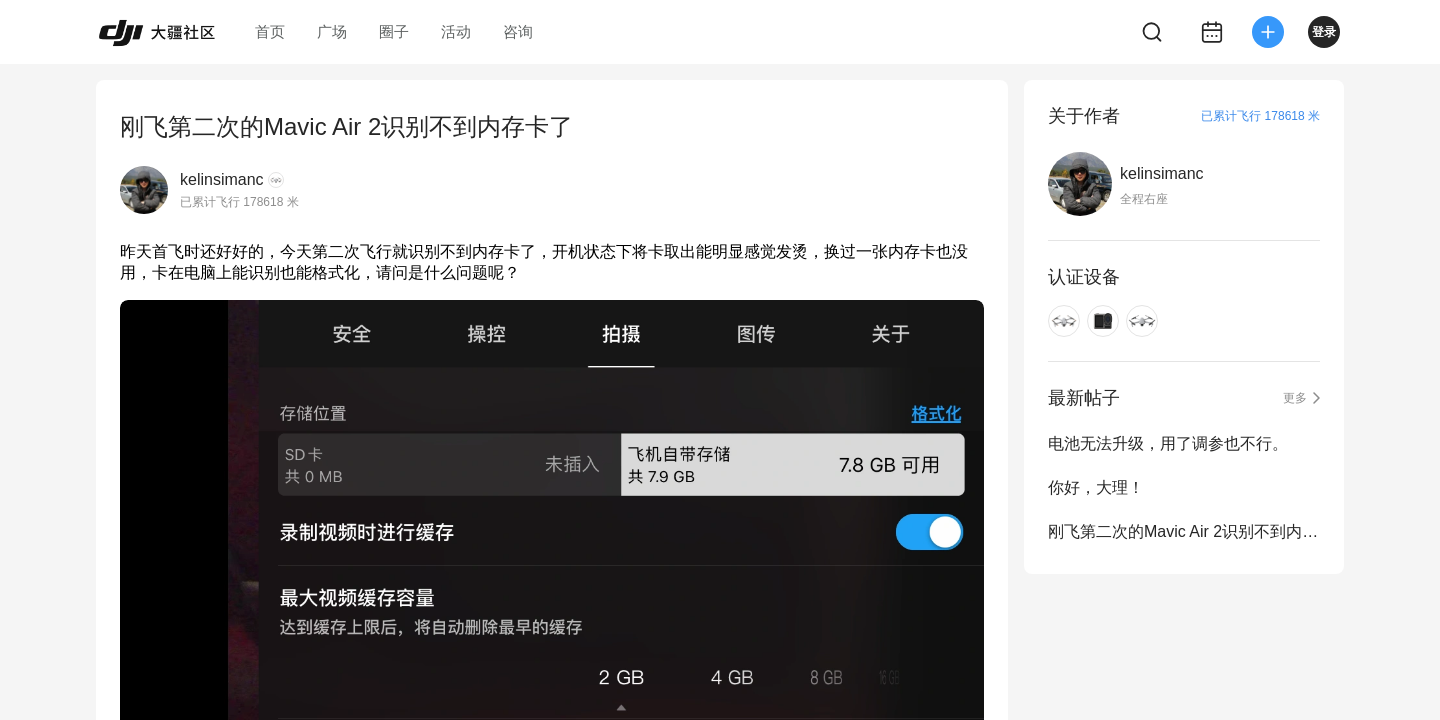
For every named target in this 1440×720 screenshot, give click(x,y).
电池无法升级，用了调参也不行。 (1168, 443)
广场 (332, 31)
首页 (270, 31)
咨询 (518, 31)
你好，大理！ (1096, 487)
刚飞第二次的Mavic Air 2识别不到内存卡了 (1184, 531)
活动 (456, 31)
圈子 (394, 31)
